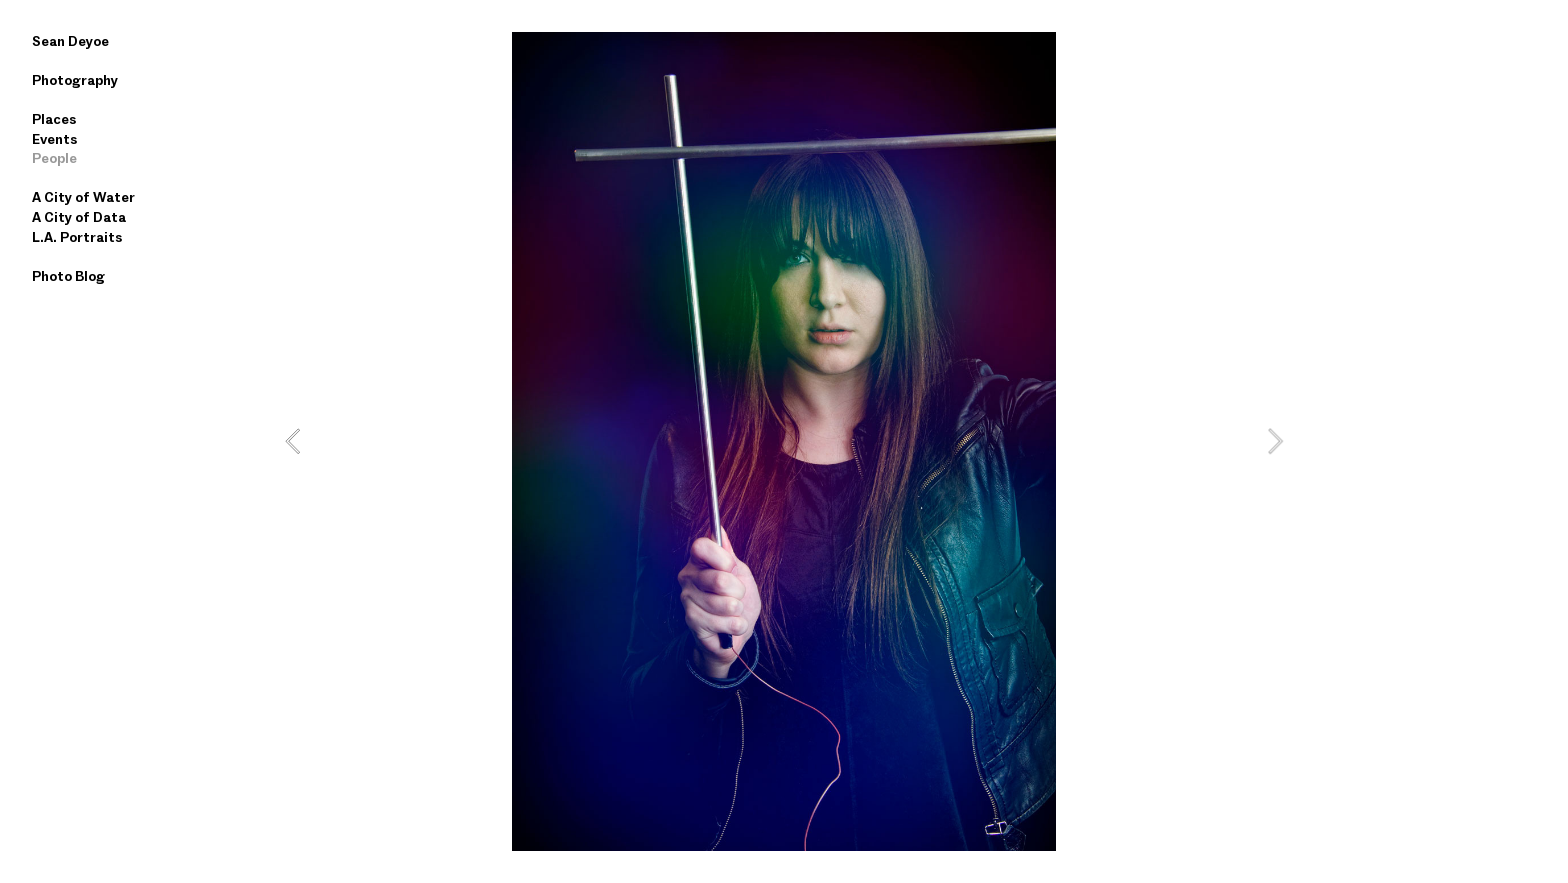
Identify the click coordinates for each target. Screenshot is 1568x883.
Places (54, 119)
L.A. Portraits (77, 237)
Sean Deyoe (70, 41)
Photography (75, 80)
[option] (784, 441)
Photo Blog (68, 276)
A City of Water (83, 197)
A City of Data (79, 217)
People (54, 158)
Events (54, 139)
